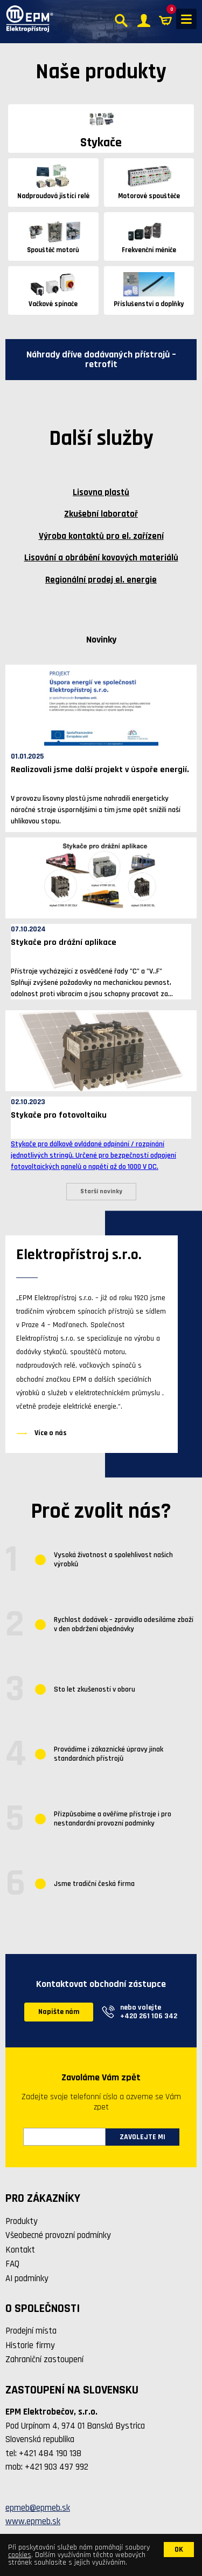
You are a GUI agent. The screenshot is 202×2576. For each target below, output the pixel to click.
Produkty (21, 2221)
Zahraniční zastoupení (44, 2359)
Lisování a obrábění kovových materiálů (101, 557)
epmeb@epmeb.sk (37, 2508)
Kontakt (20, 2250)
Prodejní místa (31, 2331)
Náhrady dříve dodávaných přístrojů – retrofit (101, 359)
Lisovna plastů (101, 492)
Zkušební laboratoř (101, 514)
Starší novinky (101, 1191)
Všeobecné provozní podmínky (58, 2235)
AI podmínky (26, 2278)
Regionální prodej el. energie (101, 579)
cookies (19, 2555)
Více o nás (50, 1433)
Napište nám (58, 2012)
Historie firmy (30, 2345)
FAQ (12, 2264)
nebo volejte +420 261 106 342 (148, 2012)
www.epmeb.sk (32, 2521)
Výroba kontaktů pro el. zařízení (101, 536)
